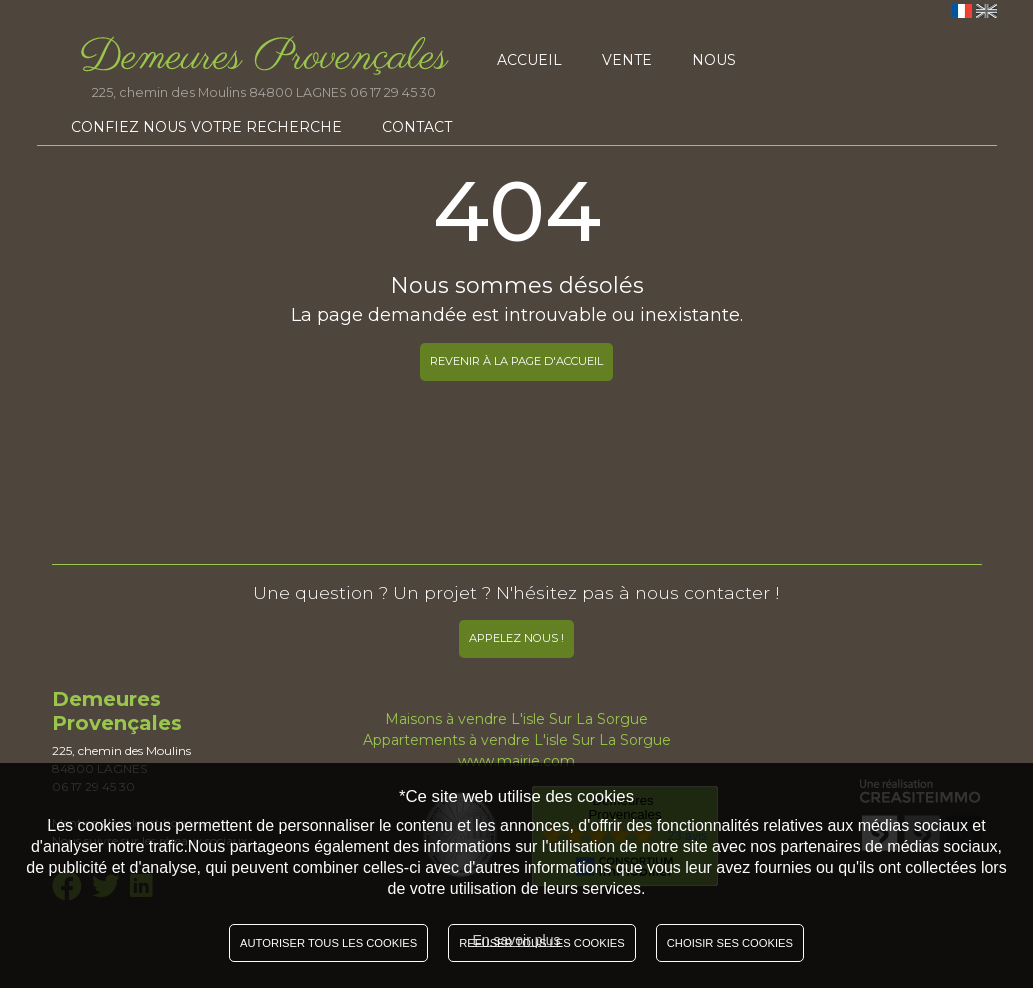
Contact (417, 127)
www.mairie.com (516, 761)
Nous (714, 60)
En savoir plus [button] (517, 940)
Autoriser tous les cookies (328, 943)
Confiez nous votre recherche (206, 127)
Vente (627, 60)
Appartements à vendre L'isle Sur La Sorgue (517, 740)
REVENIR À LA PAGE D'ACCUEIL (516, 361)
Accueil (529, 60)
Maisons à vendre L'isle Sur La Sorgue (516, 719)
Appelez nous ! (516, 638)
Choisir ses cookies (730, 943)
